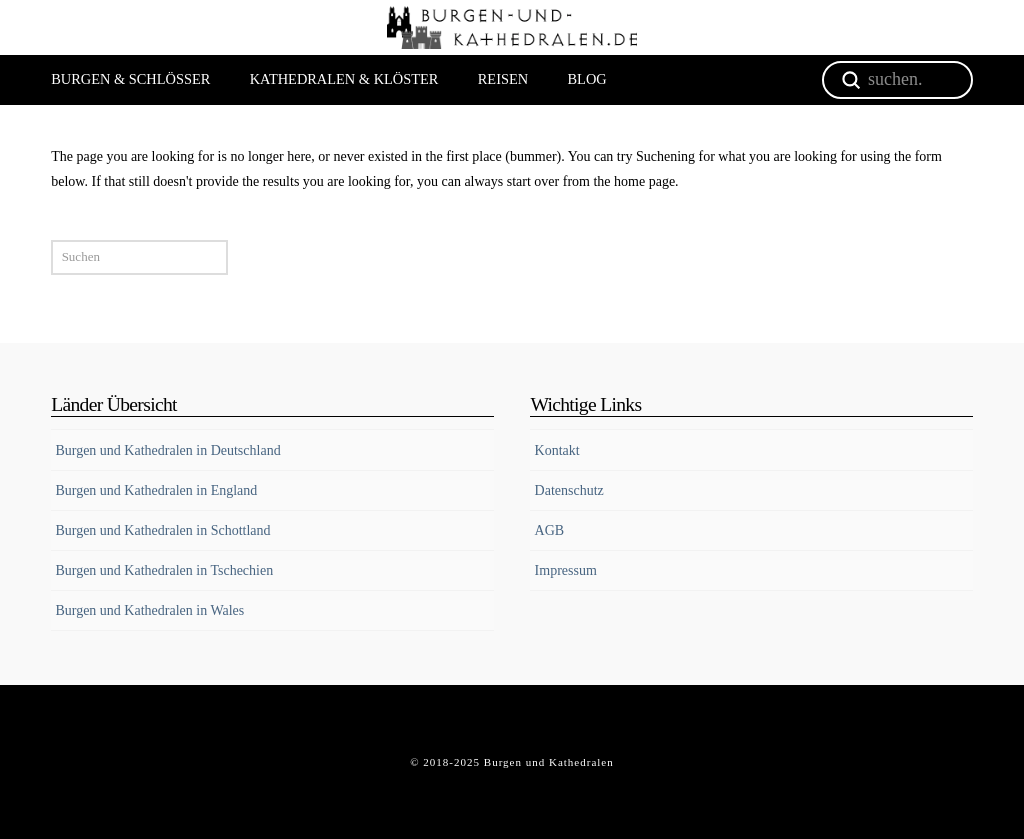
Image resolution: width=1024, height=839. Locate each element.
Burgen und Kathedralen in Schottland (162, 530)
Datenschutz (569, 490)
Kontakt (557, 450)
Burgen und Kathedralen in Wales (149, 610)
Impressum (566, 570)
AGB (550, 530)
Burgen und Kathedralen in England (156, 490)
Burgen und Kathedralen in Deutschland (167, 450)
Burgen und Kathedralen (549, 762)
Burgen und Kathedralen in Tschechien (164, 570)
